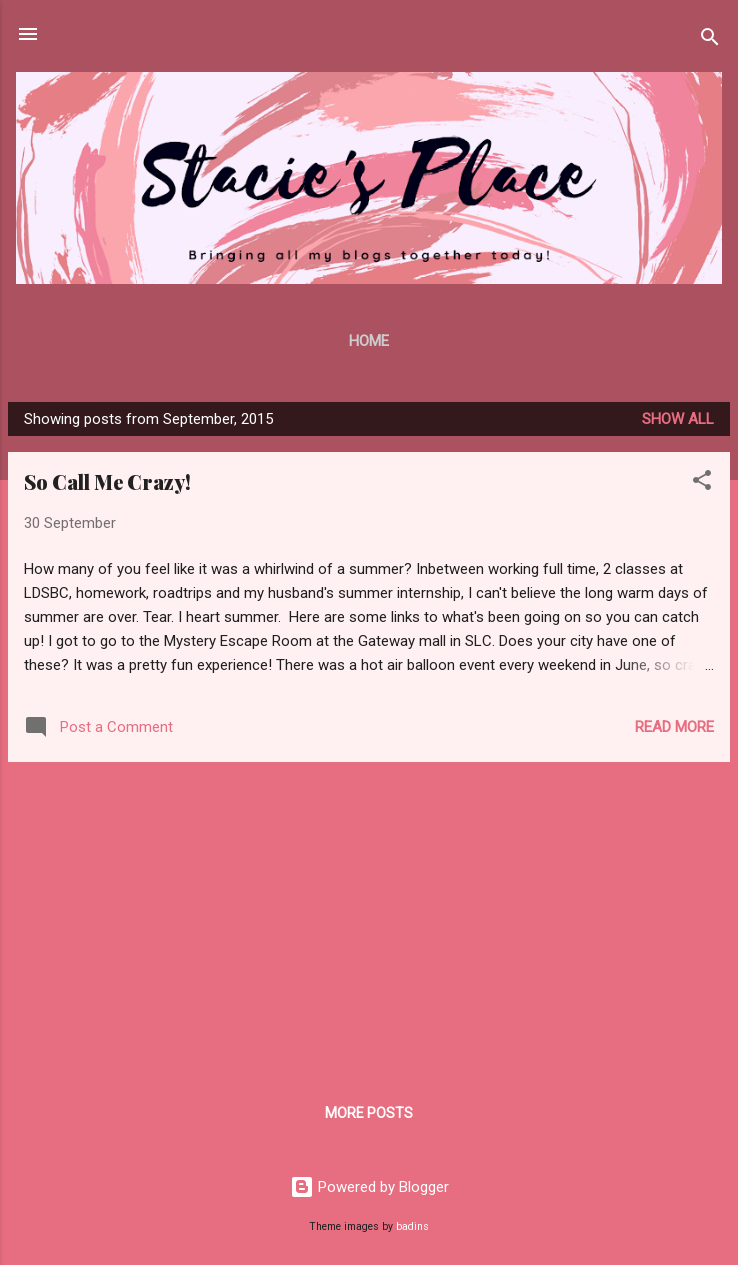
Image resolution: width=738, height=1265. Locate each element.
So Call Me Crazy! (107, 481)
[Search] (710, 40)
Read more (674, 727)
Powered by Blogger (369, 1187)
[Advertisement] (369, 918)
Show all (678, 419)
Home (369, 341)
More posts (369, 1113)
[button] (702, 483)
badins (412, 1226)
